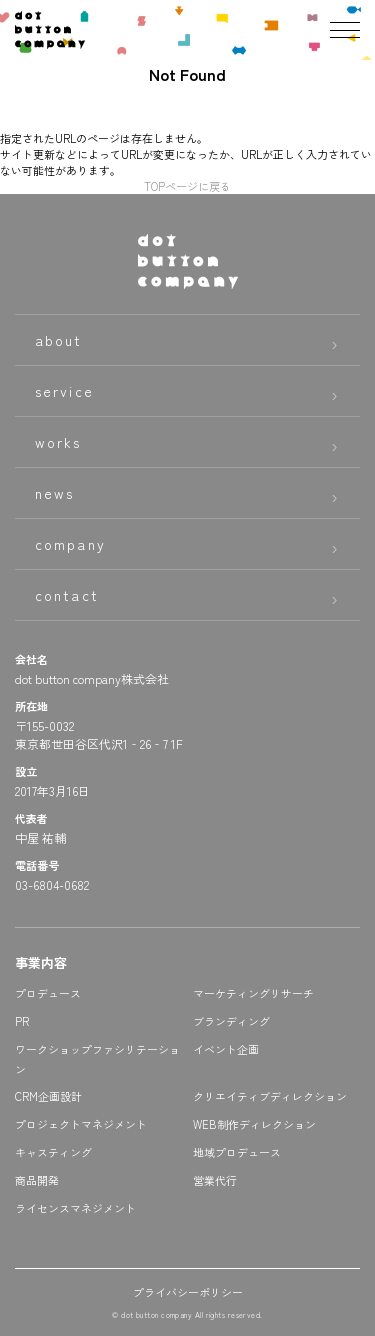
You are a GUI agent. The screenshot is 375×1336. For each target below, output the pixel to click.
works (58, 442)
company (70, 544)
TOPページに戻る (187, 186)
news (54, 493)
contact (67, 595)
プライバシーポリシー (188, 1292)
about (59, 340)
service (64, 391)
